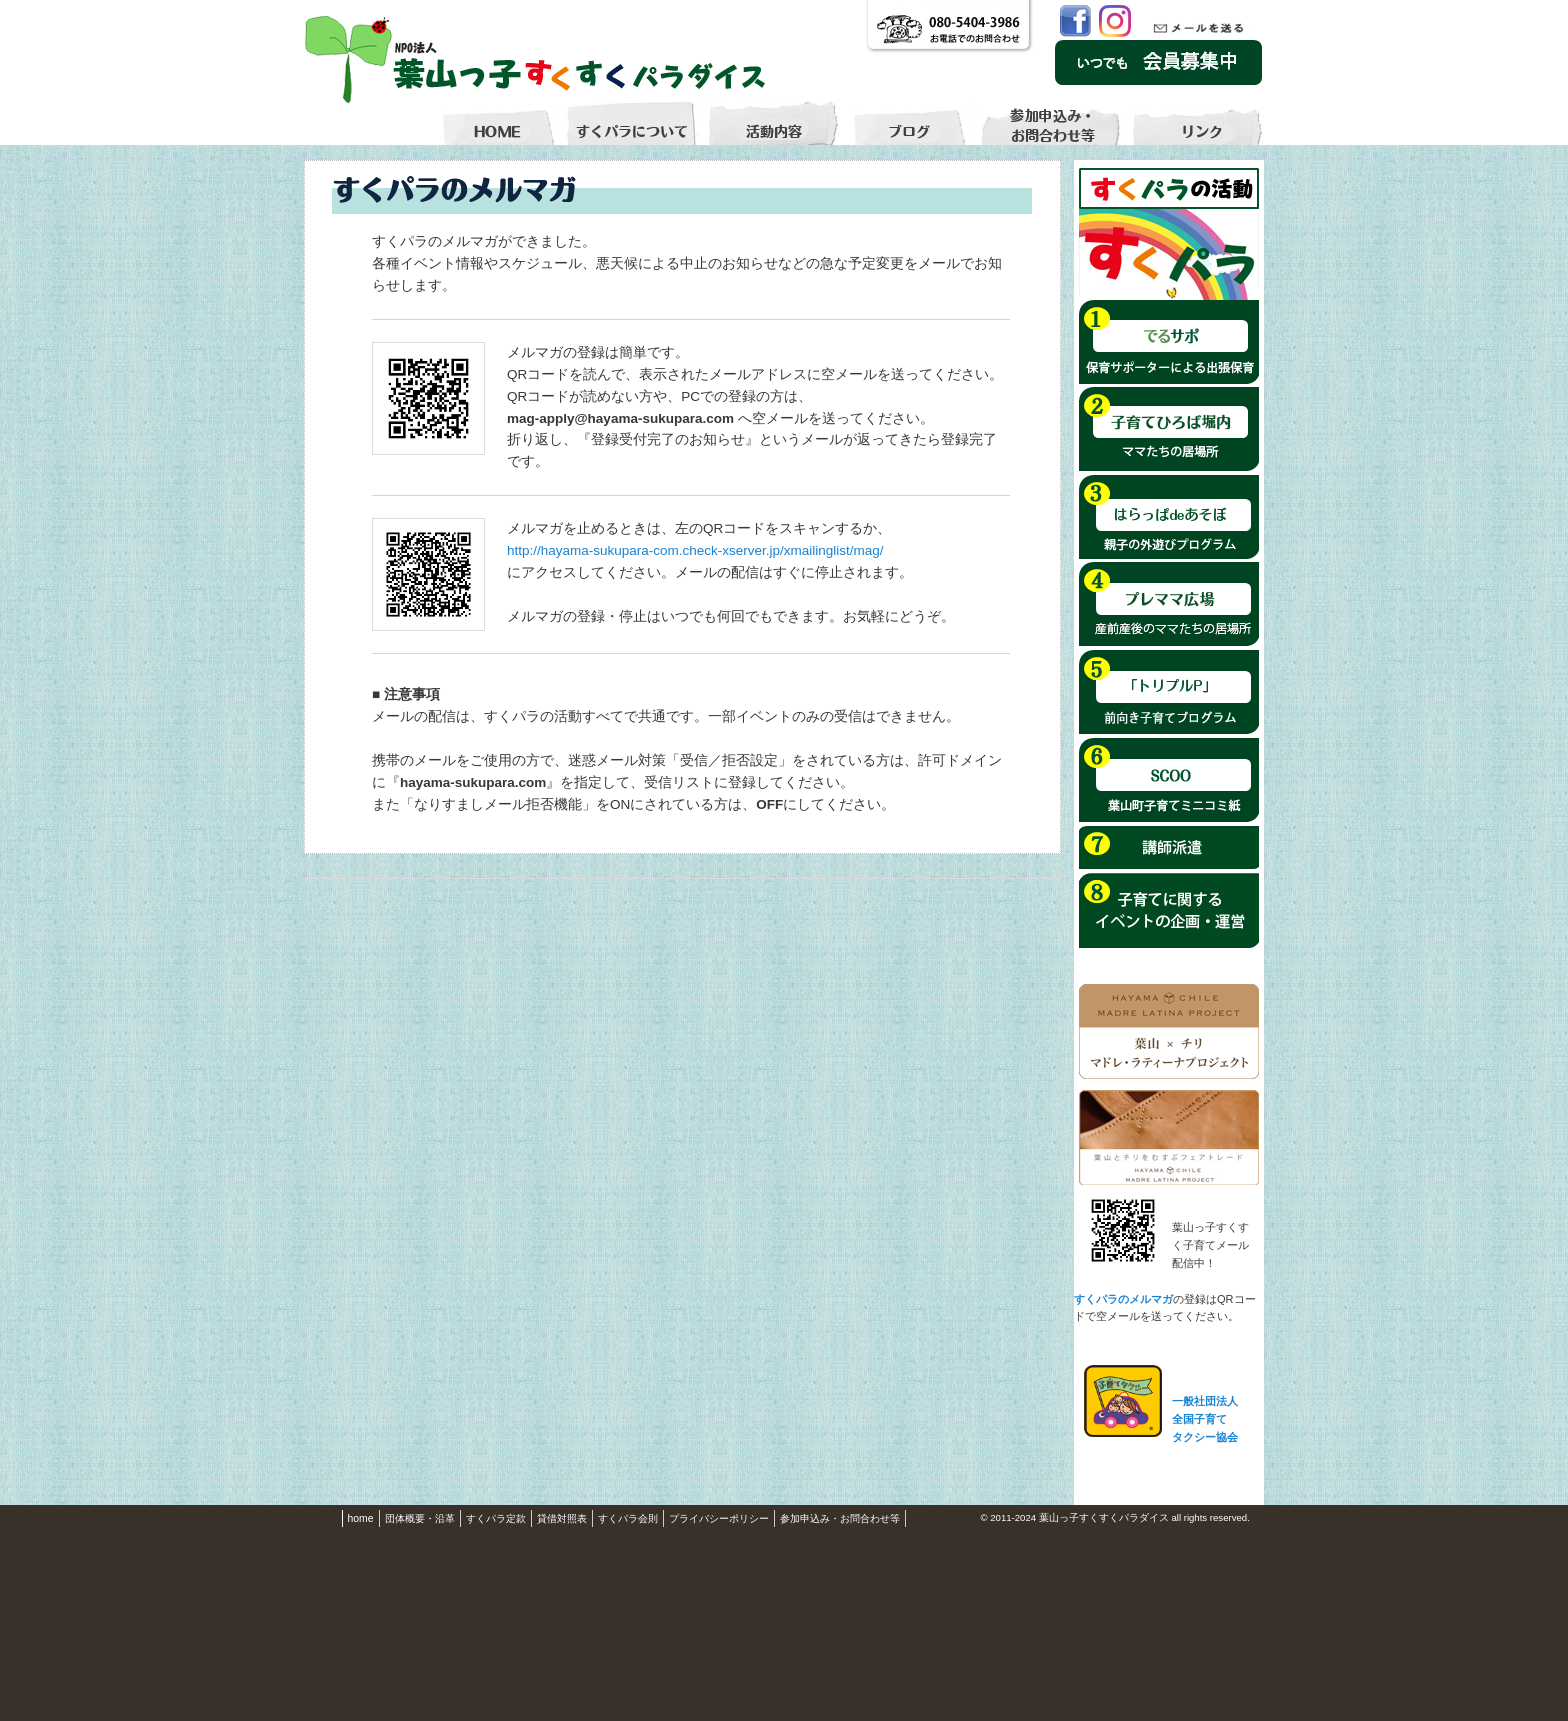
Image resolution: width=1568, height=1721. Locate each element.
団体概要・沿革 (420, 1518)
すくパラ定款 (496, 1518)
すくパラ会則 (628, 1518)
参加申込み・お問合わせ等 (840, 1518)
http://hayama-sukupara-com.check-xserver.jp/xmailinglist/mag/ (695, 550)
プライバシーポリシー (719, 1518)
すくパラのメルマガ (1123, 1299)
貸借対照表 (562, 1518)
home (361, 1518)
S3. (1258, 1518)
